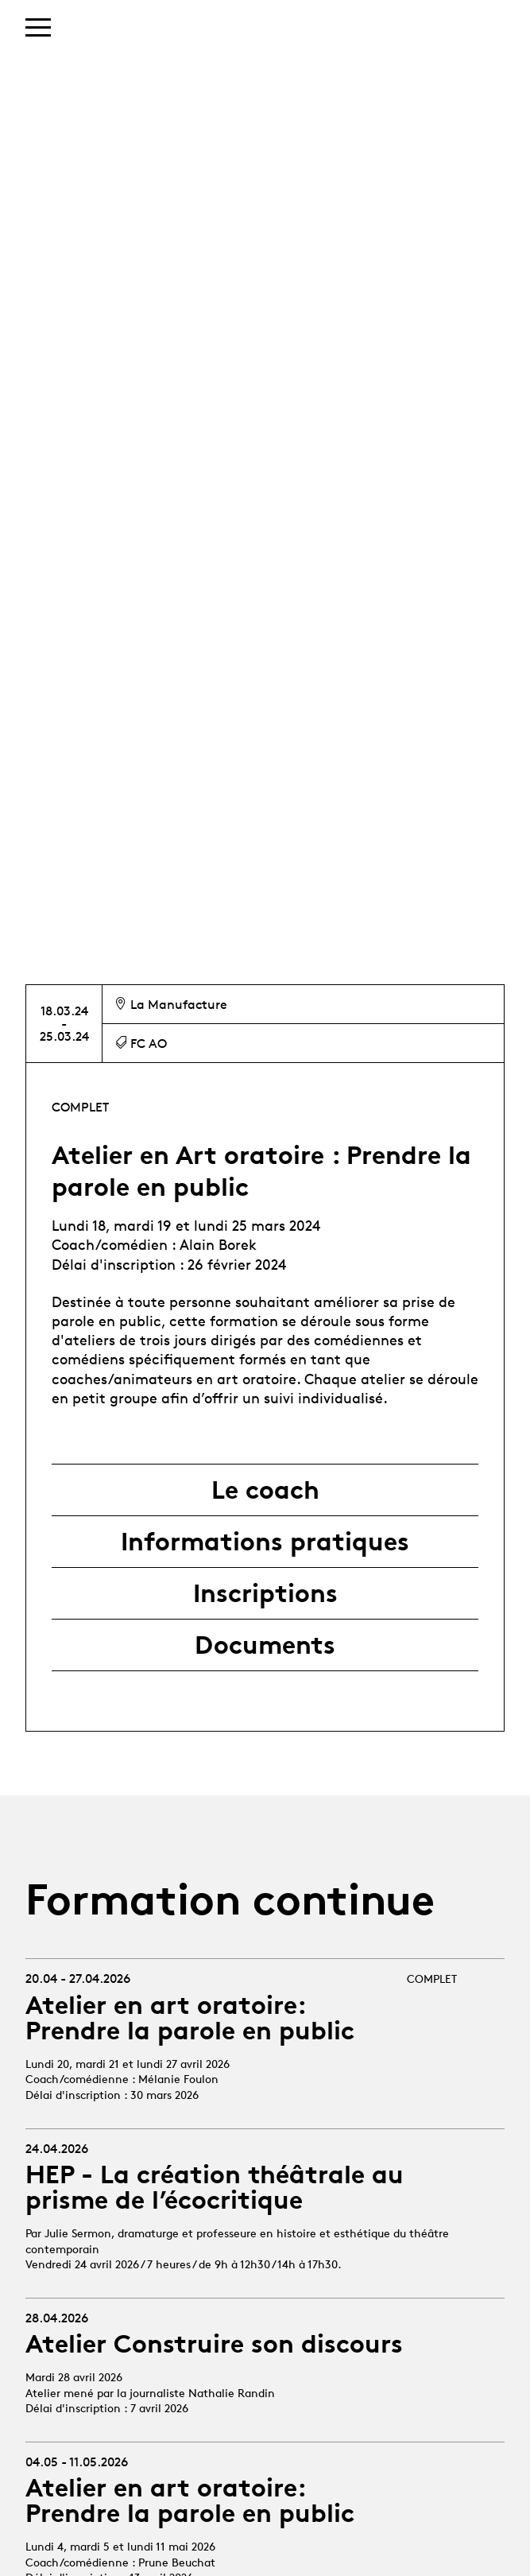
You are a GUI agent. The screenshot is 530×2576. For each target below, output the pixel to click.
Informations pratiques (265, 1542)
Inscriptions (265, 1593)
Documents (265, 1645)
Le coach (265, 1490)
